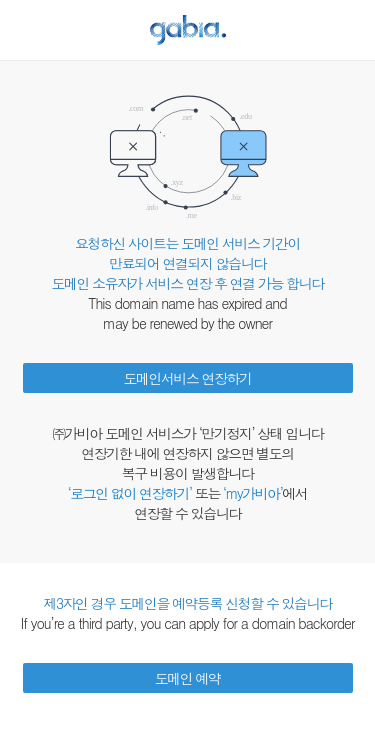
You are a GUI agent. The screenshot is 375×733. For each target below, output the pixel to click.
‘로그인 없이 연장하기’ (130, 493)
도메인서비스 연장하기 (187, 378)
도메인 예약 (188, 678)
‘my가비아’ (252, 493)
